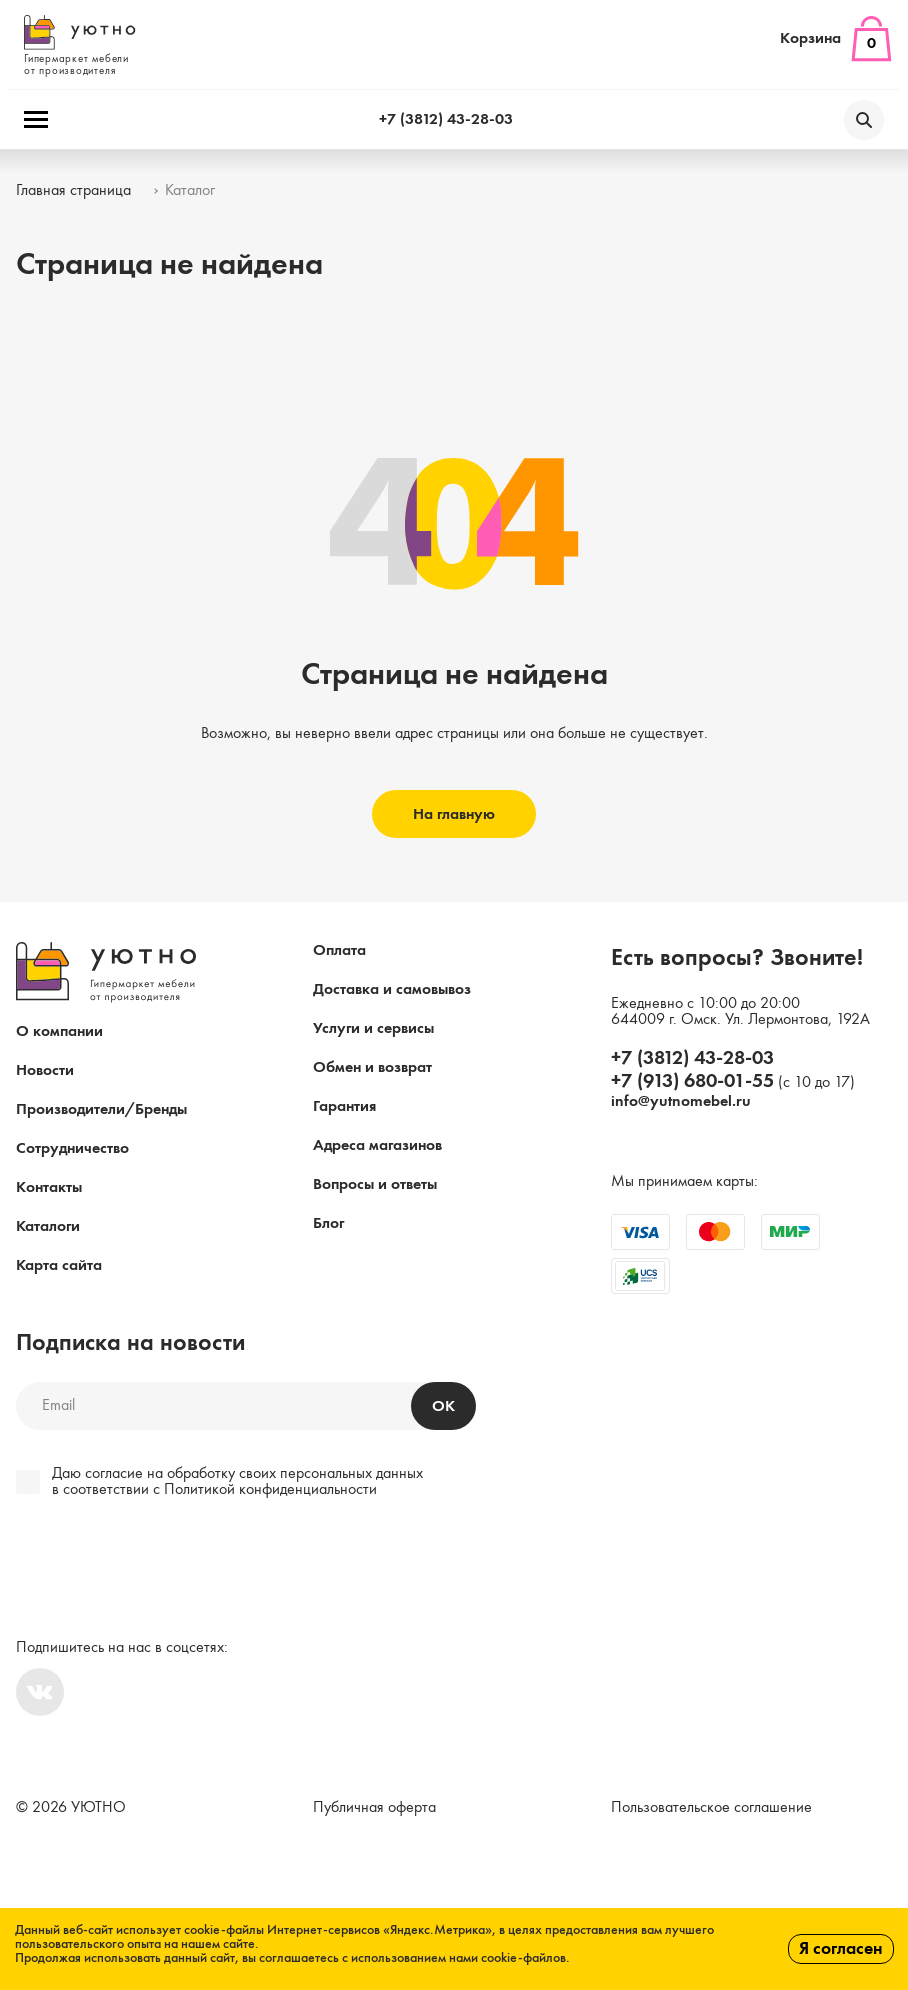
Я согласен (841, 1949)
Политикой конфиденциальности (270, 1490)
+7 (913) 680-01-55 (692, 1082)
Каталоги (48, 1227)
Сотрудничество (72, 1149)
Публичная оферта (374, 1808)
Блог (328, 1224)
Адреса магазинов (377, 1146)
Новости (45, 1071)
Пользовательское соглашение (711, 1808)
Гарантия (344, 1107)
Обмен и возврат (372, 1068)
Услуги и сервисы (373, 1029)
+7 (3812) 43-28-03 (446, 120)
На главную (454, 815)
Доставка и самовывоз (392, 990)
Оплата (339, 951)
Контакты (49, 1188)
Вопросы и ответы (375, 1185)
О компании (59, 1032)
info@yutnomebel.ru (681, 1102)
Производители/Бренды (101, 1110)
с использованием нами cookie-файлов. (456, 1958)
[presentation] (152, 1571)
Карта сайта (59, 1266)
